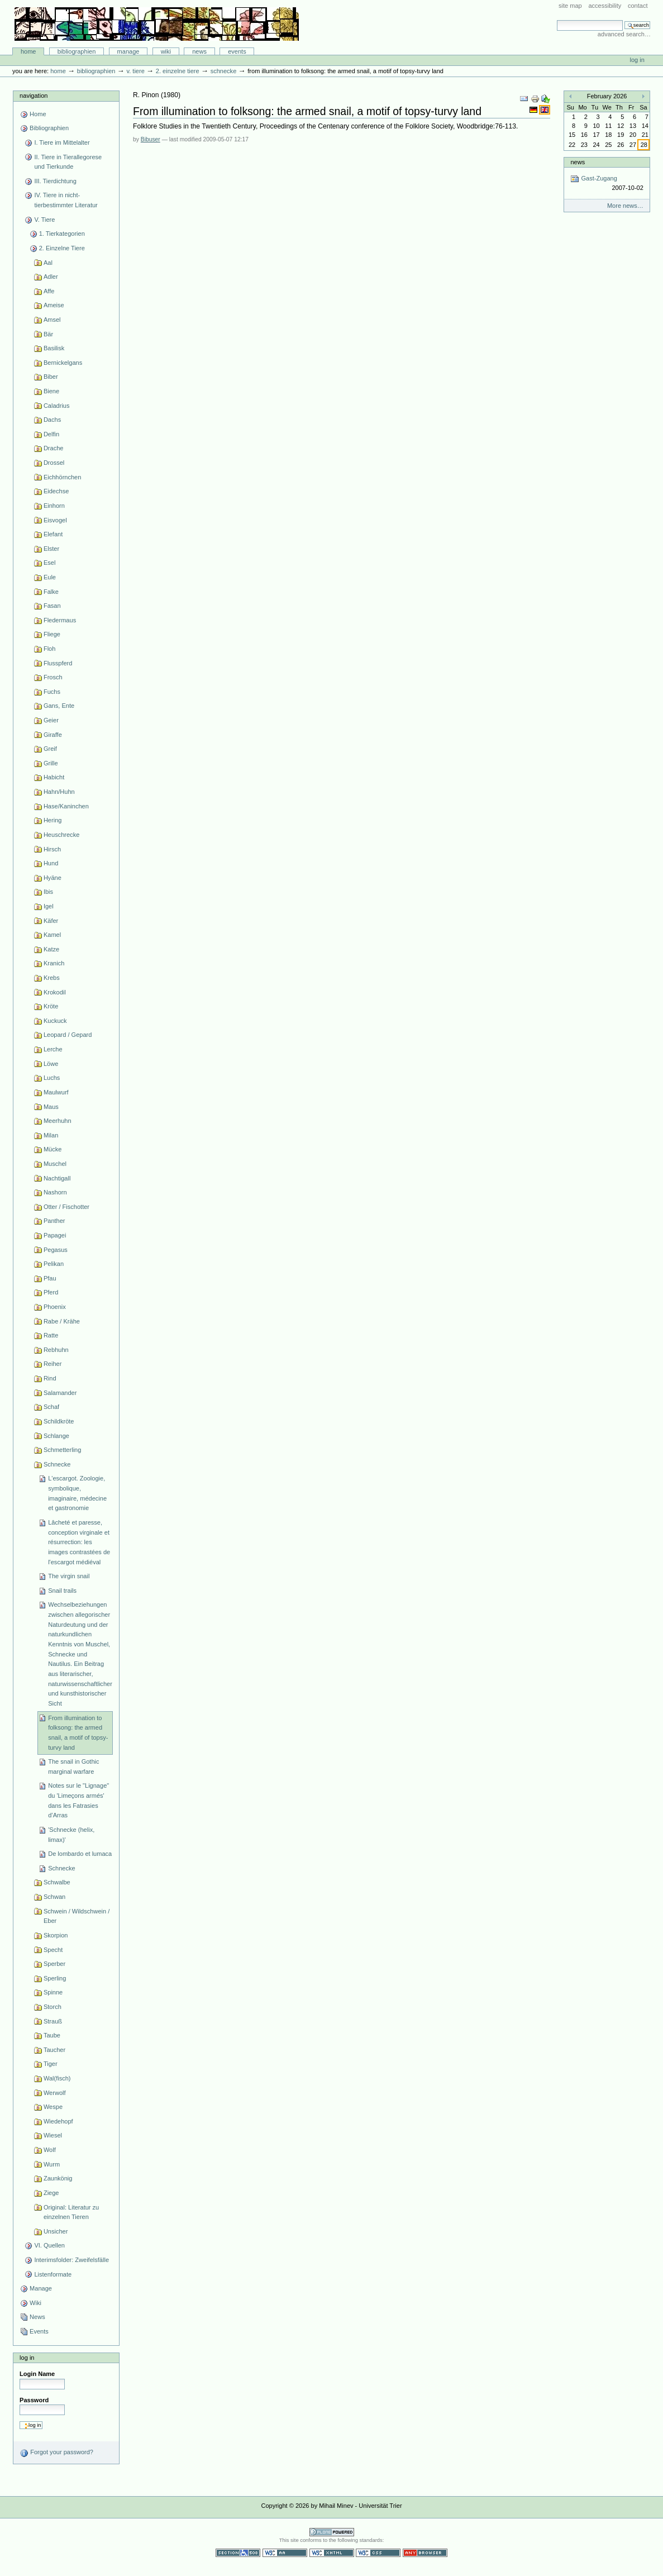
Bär (48, 334)
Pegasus (56, 1249)
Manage (128, 51)
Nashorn (55, 1192)
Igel (49, 906)
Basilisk (54, 348)
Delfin (51, 434)
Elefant (53, 534)
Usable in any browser (425, 2553)
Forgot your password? (56, 2453)
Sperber (54, 1963)
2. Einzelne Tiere (177, 71)
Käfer (51, 920)
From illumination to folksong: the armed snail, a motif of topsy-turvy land (78, 1733)
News (199, 51)
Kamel (52, 934)
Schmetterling (62, 1449)
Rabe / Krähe (62, 1321)
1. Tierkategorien (62, 233)
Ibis (48, 891)
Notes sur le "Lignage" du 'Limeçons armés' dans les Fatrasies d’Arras (78, 1800)
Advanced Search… (624, 34)
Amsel (52, 319)
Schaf (51, 1406)
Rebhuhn (56, 1349)
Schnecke (224, 71)
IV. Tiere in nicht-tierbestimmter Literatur (65, 200)
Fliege (52, 634)
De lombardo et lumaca (80, 1853)
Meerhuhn (57, 1120)
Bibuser (150, 139)
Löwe (51, 1063)
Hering (53, 820)
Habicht (54, 777)
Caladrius (57, 405)
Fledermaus (60, 620)
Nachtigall (57, 1178)
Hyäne (52, 877)
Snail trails (62, 1590)
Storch (52, 2006)
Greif (50, 748)
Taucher (54, 2049)
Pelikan (54, 1263)
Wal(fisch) (57, 2078)
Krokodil (55, 992)
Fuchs (52, 691)
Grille (51, 763)
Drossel (54, 462)
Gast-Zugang (606, 183)
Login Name (37, 2373)
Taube (52, 2035)
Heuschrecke (61, 834)
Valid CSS (378, 2553)
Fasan (52, 605)
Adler (51, 276)
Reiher (53, 1363)
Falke (51, 591)
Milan (51, 1135)
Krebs (52, 977)
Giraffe (53, 734)
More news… (625, 205)
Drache (54, 448)
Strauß (53, 2021)
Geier (51, 720)
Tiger (51, 2063)
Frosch (53, 677)
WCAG (285, 2553)
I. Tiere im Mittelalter (61, 142)
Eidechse (56, 491)
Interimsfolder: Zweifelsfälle (71, 2259)
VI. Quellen (49, 2245)
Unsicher (56, 2231)
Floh (49, 648)
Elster (51, 548)
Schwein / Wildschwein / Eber (76, 1916)
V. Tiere (135, 71)
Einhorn (54, 505)
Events (237, 51)
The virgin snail (68, 1576)
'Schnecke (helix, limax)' (71, 1834)
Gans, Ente (59, 705)
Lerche (53, 1049)
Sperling (55, 1978)
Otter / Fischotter (66, 1206)
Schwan (54, 1896)
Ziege (51, 2192)
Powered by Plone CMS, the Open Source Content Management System (331, 2532)
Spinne (53, 1992)
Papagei (55, 1235)
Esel (49, 562)
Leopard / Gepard (68, 1034)
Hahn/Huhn (59, 791)
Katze (51, 949)
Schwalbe (57, 1882)
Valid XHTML (331, 2553)
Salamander (60, 1392)
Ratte (51, 1335)
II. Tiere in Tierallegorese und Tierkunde (68, 162)
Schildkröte (59, 1421)
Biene (51, 391)
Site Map (570, 5)
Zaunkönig (58, 2178)
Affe (49, 291)
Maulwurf (56, 1092)
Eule (50, 577)
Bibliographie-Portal (157, 24)
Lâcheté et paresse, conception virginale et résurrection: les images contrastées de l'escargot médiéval (79, 1542)
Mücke (53, 1149)
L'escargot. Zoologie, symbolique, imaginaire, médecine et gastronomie (77, 1493)
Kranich (54, 963)
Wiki (166, 51)
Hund (51, 863)
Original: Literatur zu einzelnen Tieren (71, 2212)
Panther (54, 1220)
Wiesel (53, 2135)
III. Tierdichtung (55, 181)
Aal (48, 262)
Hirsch (52, 849)
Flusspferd (58, 663)
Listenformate (52, 2274)
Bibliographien (77, 51)
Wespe (53, 2106)
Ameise (54, 305)
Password (34, 2400)
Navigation (33, 95)
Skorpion (56, 1935)
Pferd (51, 1292)
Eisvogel (55, 520)
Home (28, 51)
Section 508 (238, 2553)
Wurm (52, 2164)
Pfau (50, 1278)
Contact (638, 5)
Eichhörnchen (62, 477)
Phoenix (55, 1306)
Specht (53, 1949)
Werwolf (55, 2092)
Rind (50, 1378)
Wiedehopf (58, 2121)
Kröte (51, 1006)
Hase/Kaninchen (66, 806)
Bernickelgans (63, 362)
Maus (51, 1106)
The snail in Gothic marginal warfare (73, 1766)
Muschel (55, 1163)
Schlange (56, 1435)
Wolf (50, 2149)
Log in (637, 59)
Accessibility (604, 5)
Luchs (52, 1077)
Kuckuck (55, 1020)
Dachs (52, 419)
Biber (51, 376)
